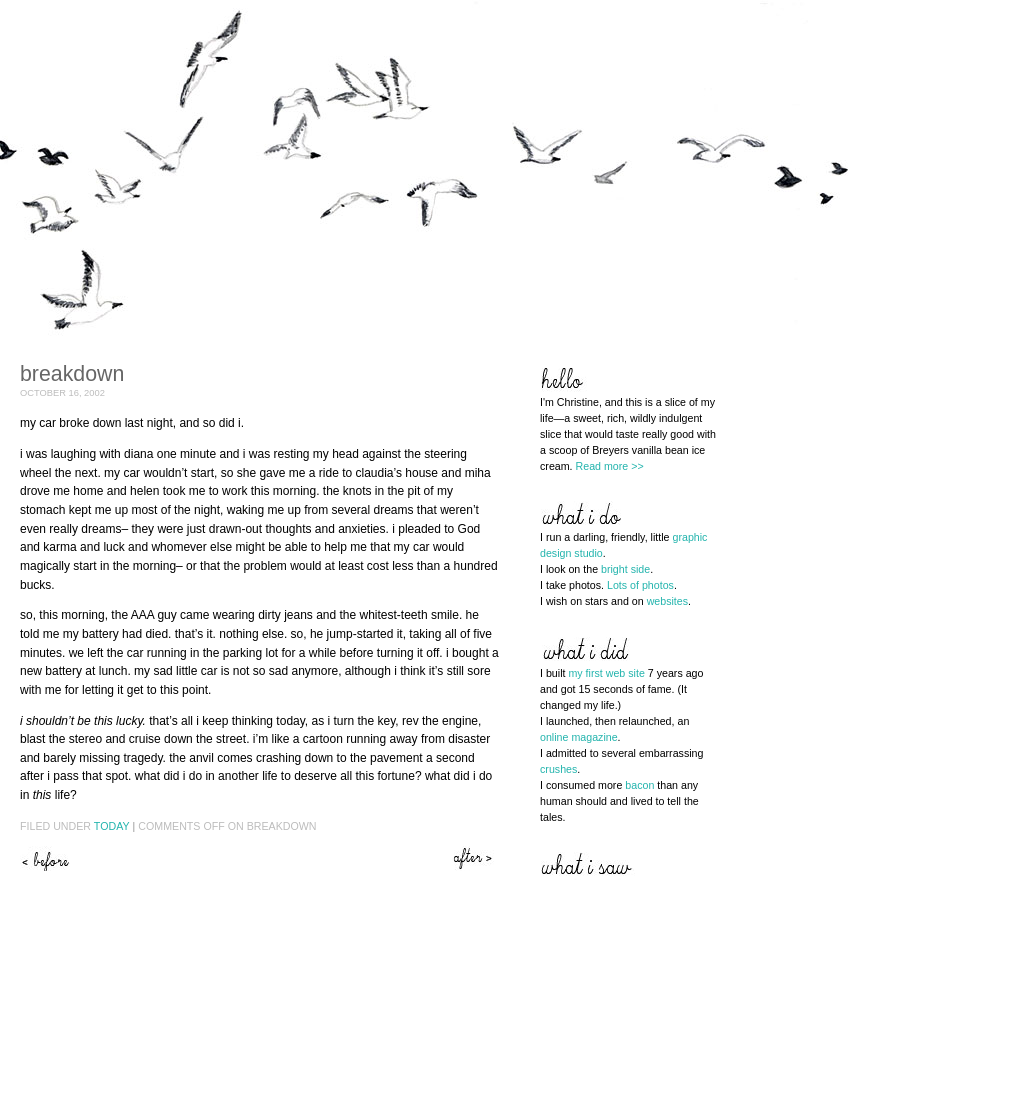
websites (667, 601)
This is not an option (475, 858)
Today (112, 826)
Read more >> (610, 466)
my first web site (606, 673)
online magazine (579, 737)
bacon (639, 785)
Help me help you (45, 858)
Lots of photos (640, 585)
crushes (558, 769)
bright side (625, 569)
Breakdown (72, 374)
